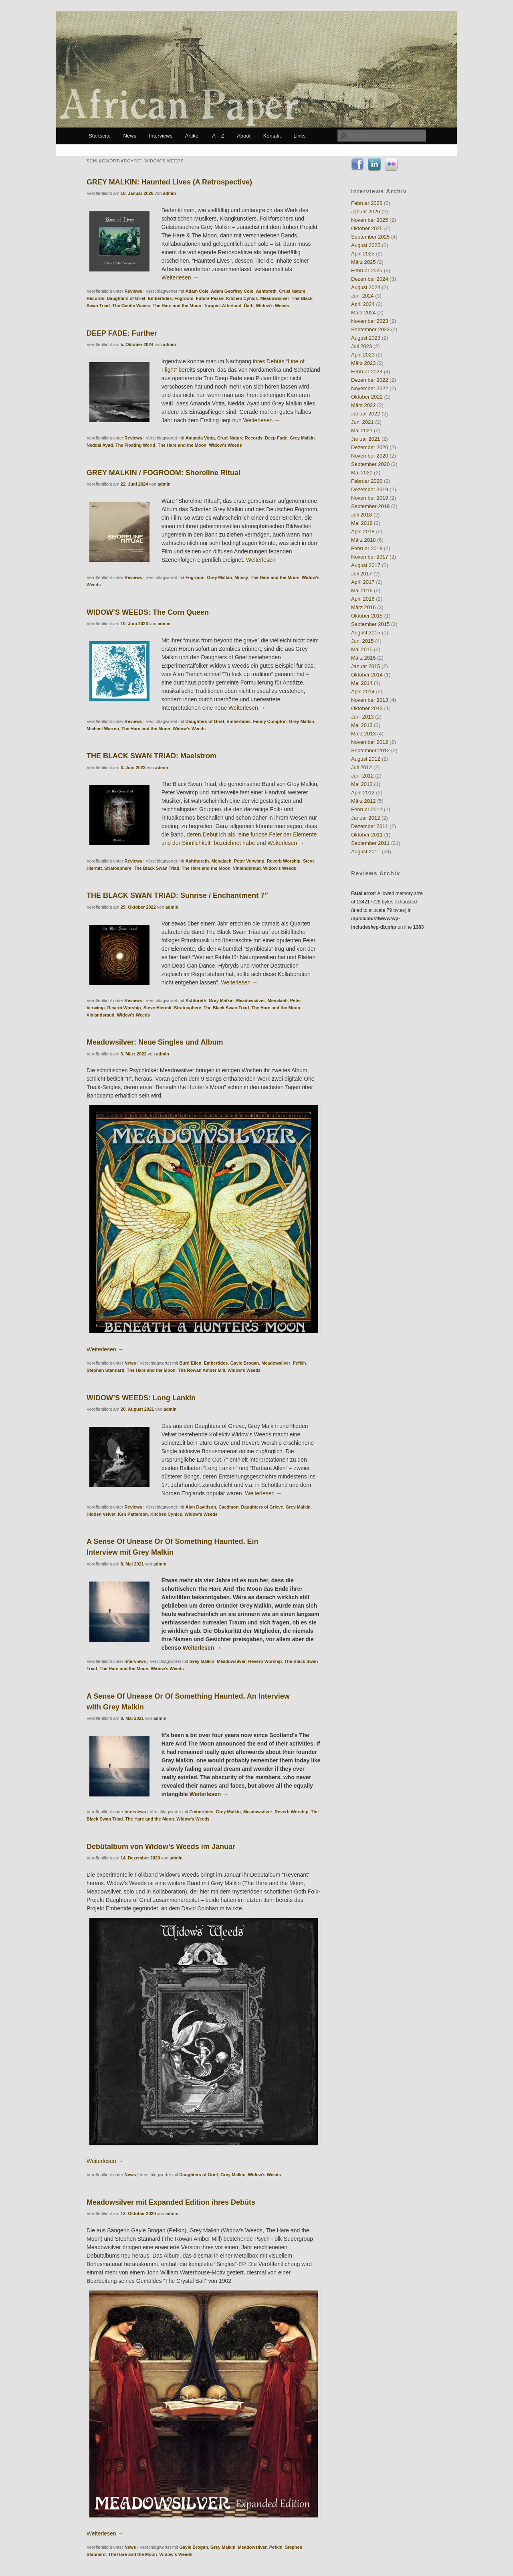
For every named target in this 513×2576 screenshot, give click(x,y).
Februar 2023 (366, 372)
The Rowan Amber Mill (201, 1370)
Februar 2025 (366, 270)
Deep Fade (276, 437)
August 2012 (365, 759)
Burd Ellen (190, 1363)
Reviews (133, 291)
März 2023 (363, 363)
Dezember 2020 (369, 447)
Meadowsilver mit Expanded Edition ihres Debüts (171, 2202)
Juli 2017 (361, 574)
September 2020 (370, 464)
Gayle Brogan (244, 1363)
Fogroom (184, 298)
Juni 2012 (362, 776)
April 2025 (363, 254)
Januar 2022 (365, 414)
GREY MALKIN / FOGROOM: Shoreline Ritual (163, 473)
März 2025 (363, 262)
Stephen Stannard (105, 1370)
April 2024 (363, 304)
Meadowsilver (275, 298)
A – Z (218, 136)
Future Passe (210, 298)
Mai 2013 (361, 725)
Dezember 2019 (369, 489)
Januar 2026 (365, 212)
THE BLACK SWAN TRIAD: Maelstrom (151, 756)
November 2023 (369, 321)
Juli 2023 (361, 346)
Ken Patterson (133, 1514)
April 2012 (363, 793)
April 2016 (363, 599)
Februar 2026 (366, 203)
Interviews (161, 136)
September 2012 (370, 750)
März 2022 (363, 405)
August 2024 (365, 287)
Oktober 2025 (367, 228)
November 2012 (369, 742)
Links (299, 136)
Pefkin (299, 1363)
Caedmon (228, 1507)
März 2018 (363, 540)
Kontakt (272, 136)
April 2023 (363, 355)
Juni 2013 (362, 717)
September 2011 (370, 843)
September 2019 (370, 506)
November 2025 (369, 220)
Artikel (192, 136)
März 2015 (363, 658)
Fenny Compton (270, 721)
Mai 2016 (361, 590)
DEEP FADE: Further (122, 333)
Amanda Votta (200, 437)
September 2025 (370, 237)
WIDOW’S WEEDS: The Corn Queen (148, 612)
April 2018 (363, 532)
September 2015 (370, 624)
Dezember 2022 (369, 380)
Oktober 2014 (367, 675)
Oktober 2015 (367, 616)
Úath (248, 305)
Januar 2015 (365, 666)
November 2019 (369, 498)
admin (169, 193)
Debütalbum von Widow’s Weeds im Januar (161, 1847)
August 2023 (365, 338)
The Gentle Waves (131, 305)
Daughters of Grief (126, 298)
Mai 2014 (361, 683)
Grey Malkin (302, 437)
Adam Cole (197, 291)
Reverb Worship (284, 861)
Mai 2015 (361, 649)
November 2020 (369, 456)
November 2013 (369, 700)
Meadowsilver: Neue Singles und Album (155, 1042)
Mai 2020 (361, 473)
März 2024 (363, 313)
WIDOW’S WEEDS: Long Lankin (141, 1398)
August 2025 (365, 245)
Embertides (160, 298)
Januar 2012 (365, 818)
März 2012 (363, 801)
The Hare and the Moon (177, 305)
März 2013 (363, 734)
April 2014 (363, 692)
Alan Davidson (201, 1507)
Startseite (100, 136)
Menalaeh (221, 861)
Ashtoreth (266, 291)
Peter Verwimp (249, 861)
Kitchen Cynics (242, 298)
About (243, 136)
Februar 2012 (366, 809)
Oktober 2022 (367, 397)
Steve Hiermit (157, 1007)
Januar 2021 (365, 439)
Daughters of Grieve (262, 1507)
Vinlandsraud (247, 868)
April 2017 (363, 582)
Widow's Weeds (272, 305)
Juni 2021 (362, 422)
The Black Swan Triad (156, 868)
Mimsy (241, 577)
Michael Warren (103, 728)
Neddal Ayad (100, 445)
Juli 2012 (361, 767)
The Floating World (135, 445)
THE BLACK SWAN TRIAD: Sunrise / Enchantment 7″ (177, 895)
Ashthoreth (197, 861)
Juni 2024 (362, 296)
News (130, 136)
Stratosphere (117, 868)
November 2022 (369, 388)
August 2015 (365, 633)
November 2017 (369, 557)
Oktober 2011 (367, 835)
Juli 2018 (361, 515)
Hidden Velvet (101, 1514)
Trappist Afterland (222, 305)
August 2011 (365, 852)
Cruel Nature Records (240, 437)
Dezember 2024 (369, 279)
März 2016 (363, 607)
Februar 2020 (366, 481)
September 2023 (370, 329)
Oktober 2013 (367, 708)
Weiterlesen (180, 277)
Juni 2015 (362, 641)
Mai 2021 (361, 430)
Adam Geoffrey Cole (232, 291)
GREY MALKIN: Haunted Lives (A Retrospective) (169, 182)
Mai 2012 (361, 784)
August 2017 (365, 565)
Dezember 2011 (369, 826)
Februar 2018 (366, 548)
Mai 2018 (361, 523)
